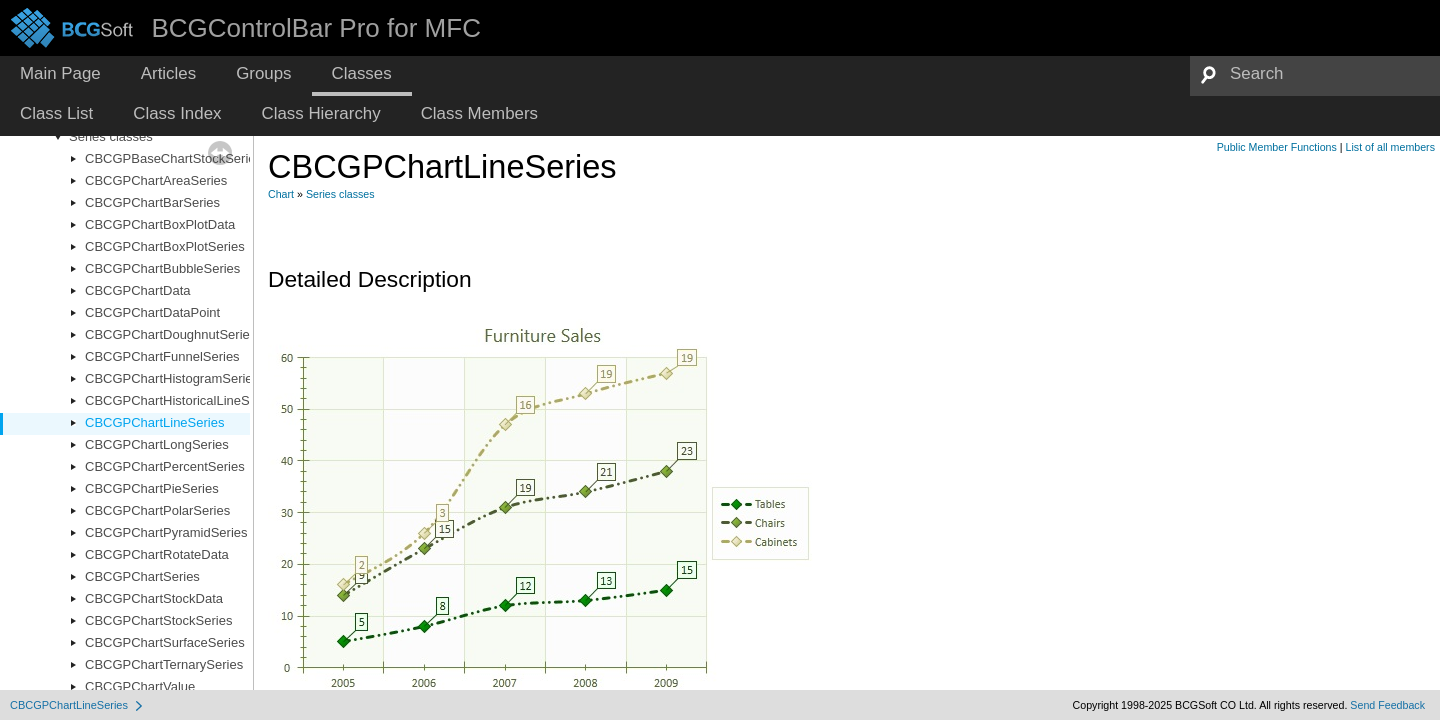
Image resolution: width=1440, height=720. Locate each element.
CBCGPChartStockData (154, 598)
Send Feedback (1387, 705)
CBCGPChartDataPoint (152, 312)
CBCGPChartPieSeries (152, 488)
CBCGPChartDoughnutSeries (170, 334)
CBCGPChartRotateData (157, 554)
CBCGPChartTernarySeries (164, 664)
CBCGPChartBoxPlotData (160, 224)
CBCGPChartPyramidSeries (166, 532)
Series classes (111, 136)
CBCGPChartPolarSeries (157, 510)
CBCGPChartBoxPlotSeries (165, 246)
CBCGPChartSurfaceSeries (165, 642)
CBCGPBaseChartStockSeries (173, 158)
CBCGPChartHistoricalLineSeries (181, 400)
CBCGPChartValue (140, 686)
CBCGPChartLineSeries (154, 422)
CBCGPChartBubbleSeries (162, 268)
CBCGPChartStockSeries (158, 620)
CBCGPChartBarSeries (152, 202)
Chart (281, 194)
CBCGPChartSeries (142, 576)
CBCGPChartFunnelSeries (162, 356)
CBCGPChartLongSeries (157, 444)
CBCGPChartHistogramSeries (172, 378)
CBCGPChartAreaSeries (156, 180)
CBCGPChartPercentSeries (165, 466)
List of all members (1390, 147)
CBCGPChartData (137, 290)
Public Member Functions (1277, 147)
